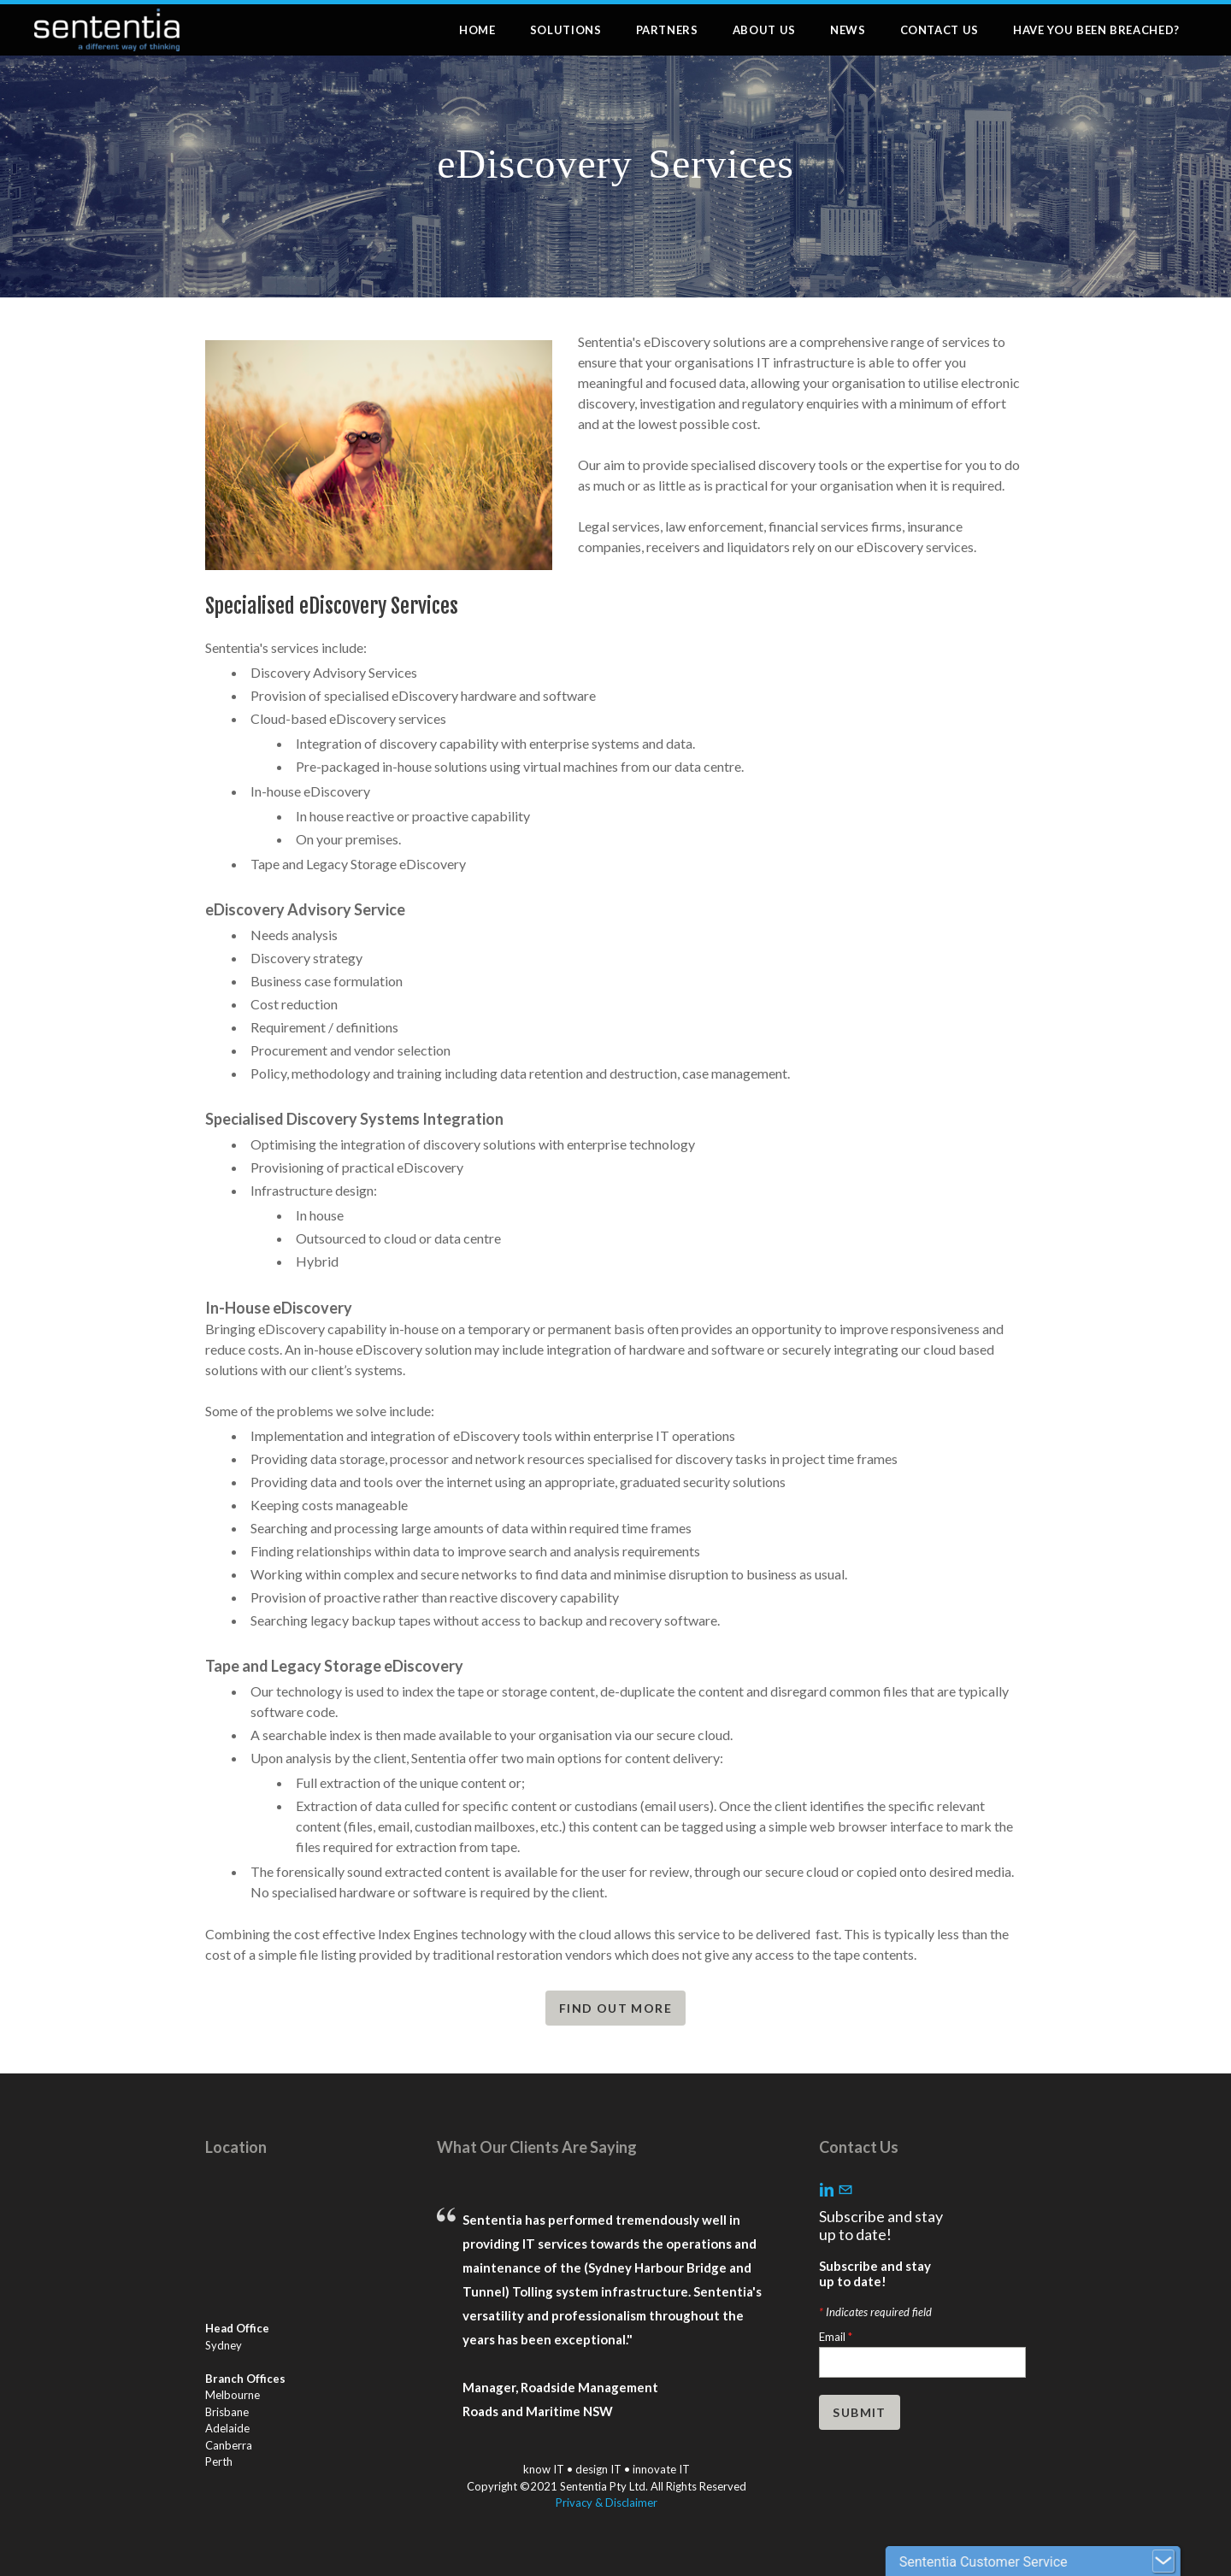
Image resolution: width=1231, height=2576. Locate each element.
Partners (667, 30)
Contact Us (940, 30)
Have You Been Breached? (1096, 30)
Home (477, 30)
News (848, 30)
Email (835, 2337)
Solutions (566, 30)
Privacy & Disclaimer (606, 2502)
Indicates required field (875, 2312)
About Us (764, 30)
